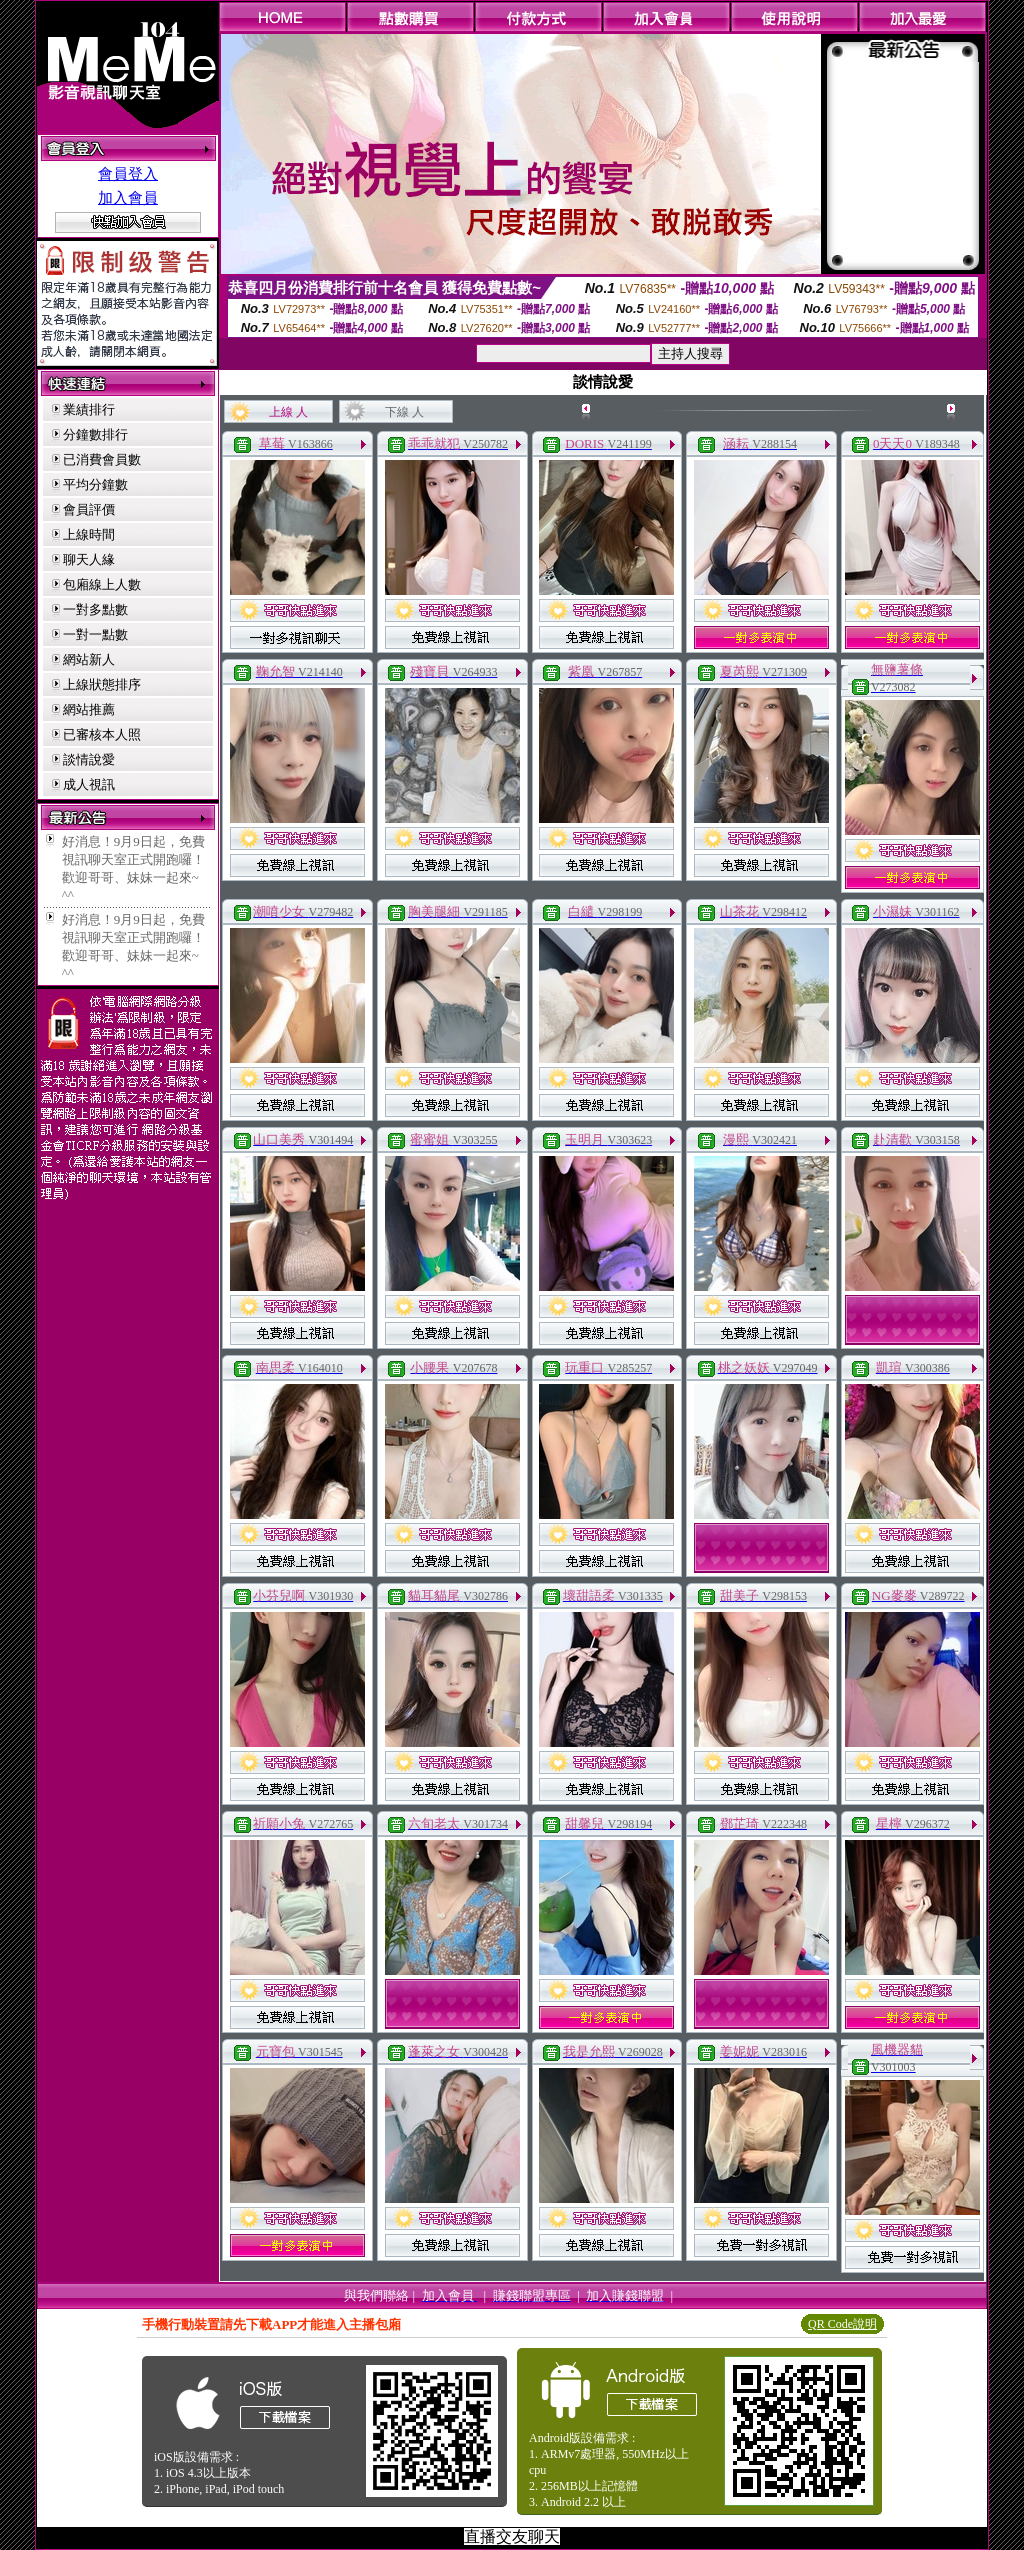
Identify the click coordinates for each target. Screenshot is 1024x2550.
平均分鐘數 (95, 484)
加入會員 (128, 198)
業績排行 (89, 409)
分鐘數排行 (95, 434)
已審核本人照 (102, 734)
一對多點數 (95, 609)
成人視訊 (89, 784)
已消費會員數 (102, 459)
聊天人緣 (89, 559)
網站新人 (89, 659)
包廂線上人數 (102, 584)
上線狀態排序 (102, 684)
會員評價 (89, 509)
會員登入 (128, 174)
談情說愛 (89, 759)
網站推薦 (89, 709)
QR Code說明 (842, 2324)
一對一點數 (95, 634)
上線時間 (89, 534)
